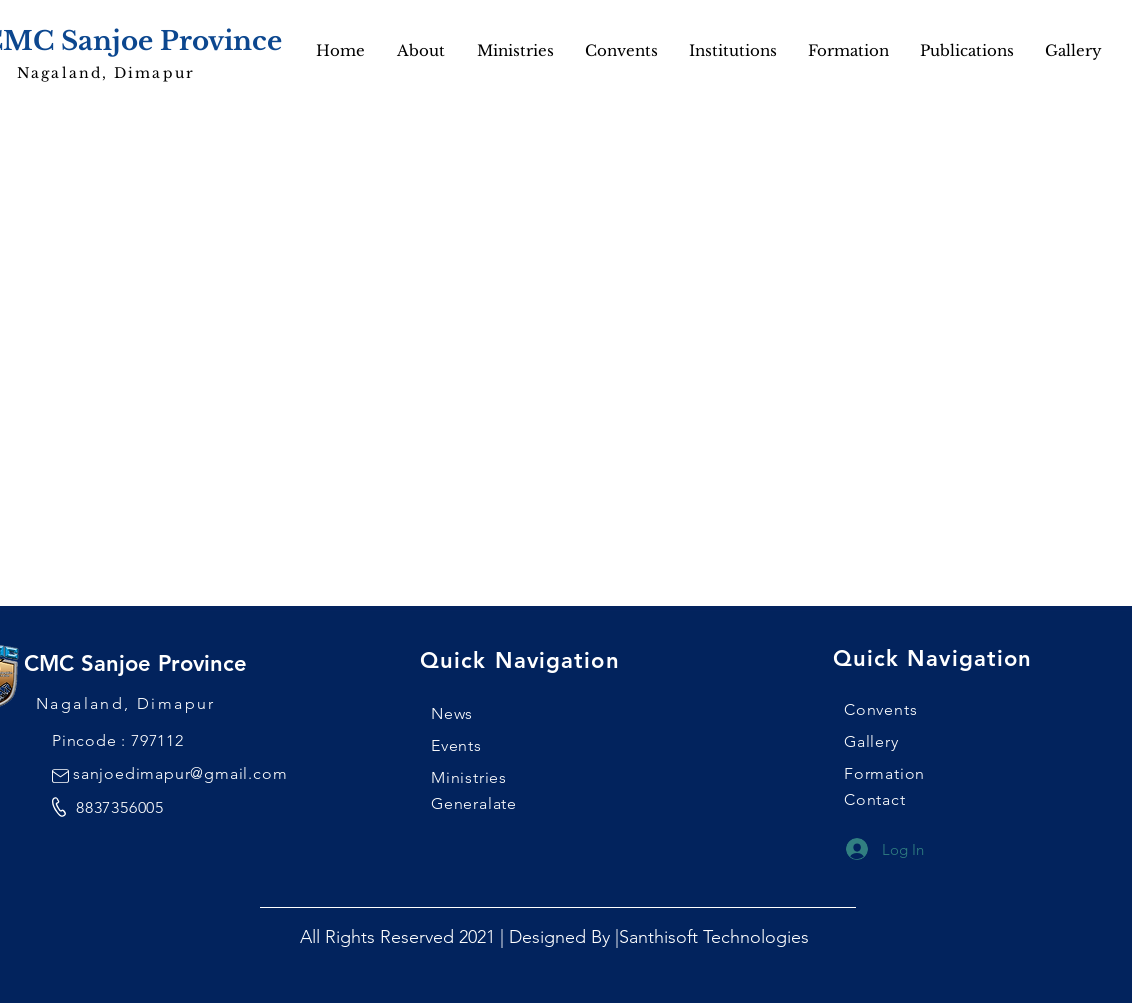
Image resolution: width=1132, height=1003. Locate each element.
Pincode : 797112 (118, 740)
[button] (1073, 51)
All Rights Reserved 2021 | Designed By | (459, 937)
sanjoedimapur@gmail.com (180, 773)
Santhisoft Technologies (714, 937)
